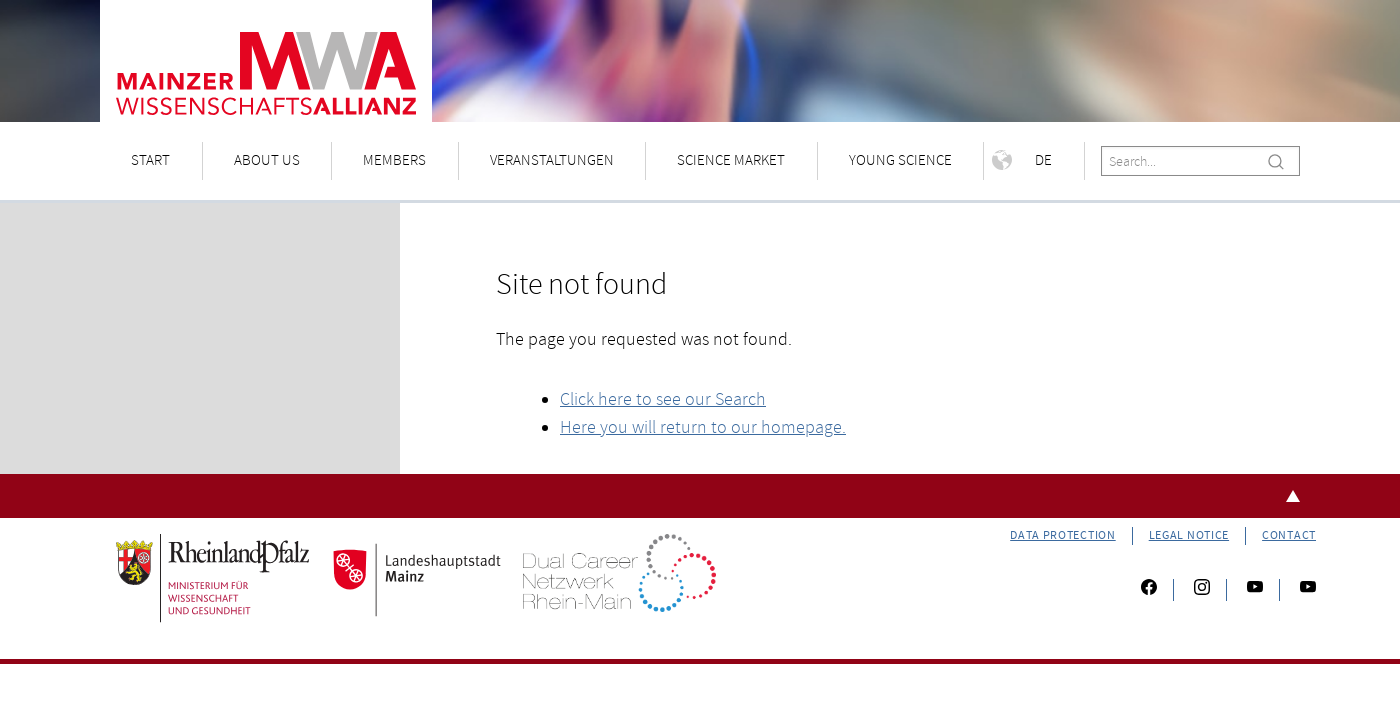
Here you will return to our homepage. (703, 427)
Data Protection (1063, 535)
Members (394, 160)
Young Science (900, 160)
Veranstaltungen (552, 160)
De (1022, 160)
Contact (1289, 535)
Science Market (731, 160)
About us (267, 160)
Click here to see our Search (663, 399)
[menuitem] (151, 161)
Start (150, 160)
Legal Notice (1189, 535)
